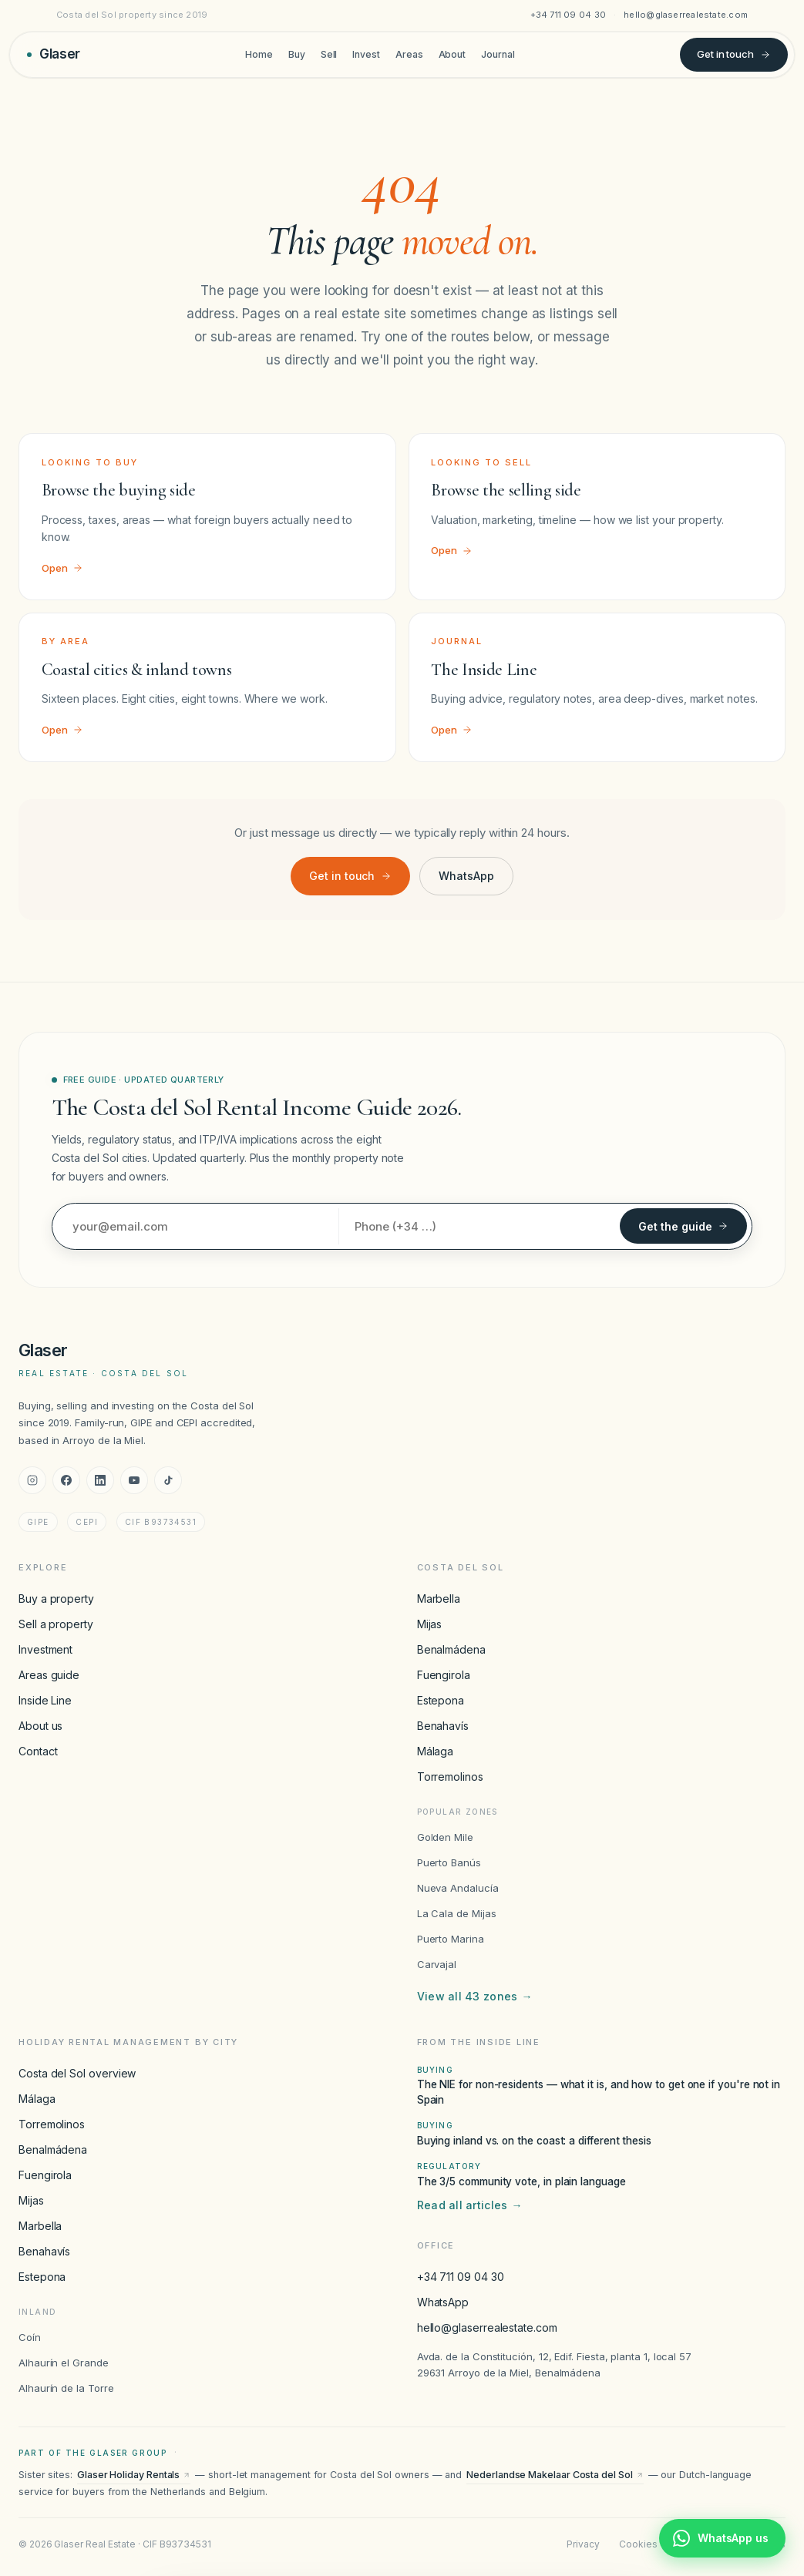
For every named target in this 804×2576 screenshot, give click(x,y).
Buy (296, 54)
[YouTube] (134, 1480)
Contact (38, 1751)
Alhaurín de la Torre (66, 2388)
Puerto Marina (450, 1939)
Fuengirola (443, 1674)
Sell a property (56, 1624)
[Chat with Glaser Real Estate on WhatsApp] (722, 2538)
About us (40, 1725)
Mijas (429, 1624)
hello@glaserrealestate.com (686, 14)
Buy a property (56, 1598)
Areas (409, 54)
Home (259, 54)
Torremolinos (450, 1776)
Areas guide (49, 1674)
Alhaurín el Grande (64, 2362)
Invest (366, 54)
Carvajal (436, 1964)
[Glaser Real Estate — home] (53, 54)
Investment (45, 1649)
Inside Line (45, 1700)
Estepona (440, 1700)
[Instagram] (32, 1480)
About (452, 54)
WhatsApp (466, 875)
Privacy (583, 2544)
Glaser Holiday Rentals (133, 2474)
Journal (497, 54)
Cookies (638, 2544)
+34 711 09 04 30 (568, 14)
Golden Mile (445, 1837)
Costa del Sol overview (77, 2073)
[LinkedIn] (100, 1480)
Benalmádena (451, 1649)
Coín (30, 2337)
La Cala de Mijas (456, 1913)
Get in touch (734, 54)
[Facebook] (66, 1480)
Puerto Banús (449, 1862)
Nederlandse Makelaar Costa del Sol (554, 2474)
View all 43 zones (475, 1996)
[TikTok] (168, 1480)
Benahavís (443, 1725)
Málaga (435, 1751)
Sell (329, 54)
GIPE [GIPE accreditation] (38, 1521)
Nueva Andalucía (458, 1888)
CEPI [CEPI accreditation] (87, 1521)
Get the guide (683, 1226)
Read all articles (470, 2205)
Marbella (438, 1598)
